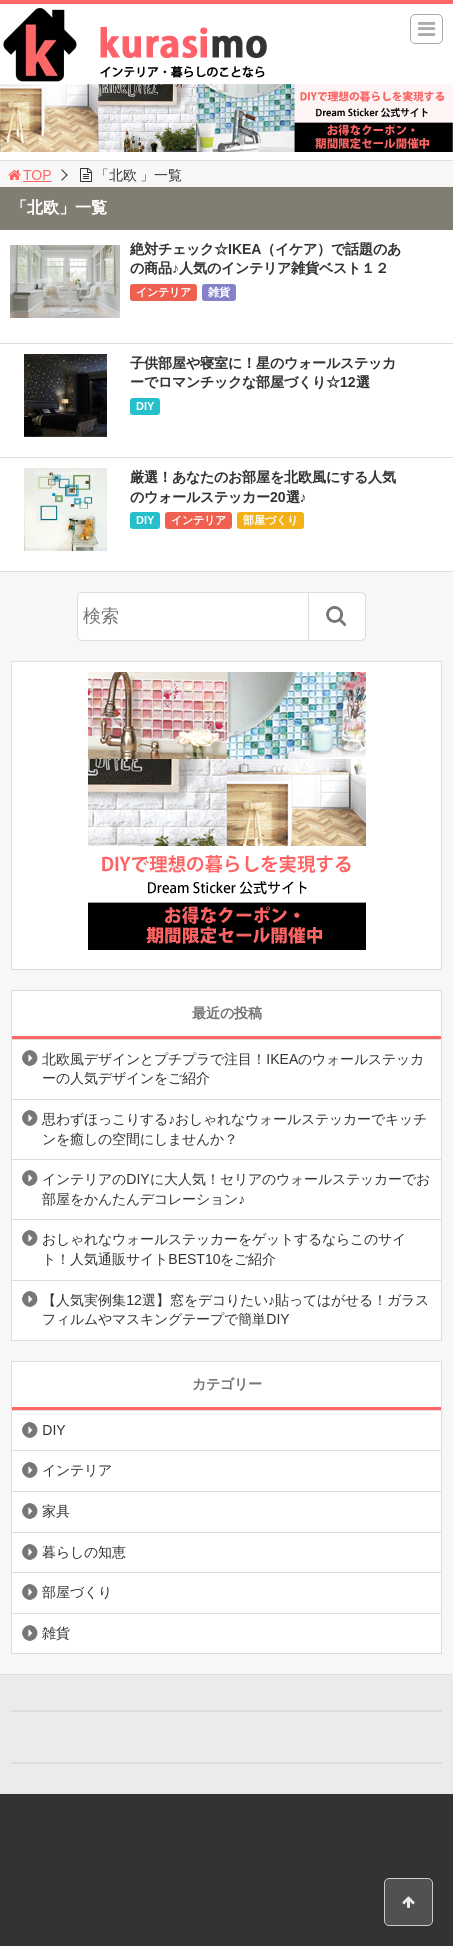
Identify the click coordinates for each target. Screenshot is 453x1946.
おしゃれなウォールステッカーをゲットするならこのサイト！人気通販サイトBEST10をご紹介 (224, 1249)
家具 (56, 1511)
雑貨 (219, 292)
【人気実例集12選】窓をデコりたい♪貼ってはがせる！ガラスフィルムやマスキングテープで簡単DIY (235, 1310)
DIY (145, 406)
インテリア (163, 292)
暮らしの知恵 (84, 1552)
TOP (28, 175)
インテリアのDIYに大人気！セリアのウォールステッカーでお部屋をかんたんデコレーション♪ (235, 1189)
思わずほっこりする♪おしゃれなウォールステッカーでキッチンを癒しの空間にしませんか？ (234, 1129)
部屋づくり (270, 520)
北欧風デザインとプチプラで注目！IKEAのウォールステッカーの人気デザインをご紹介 (233, 1069)
